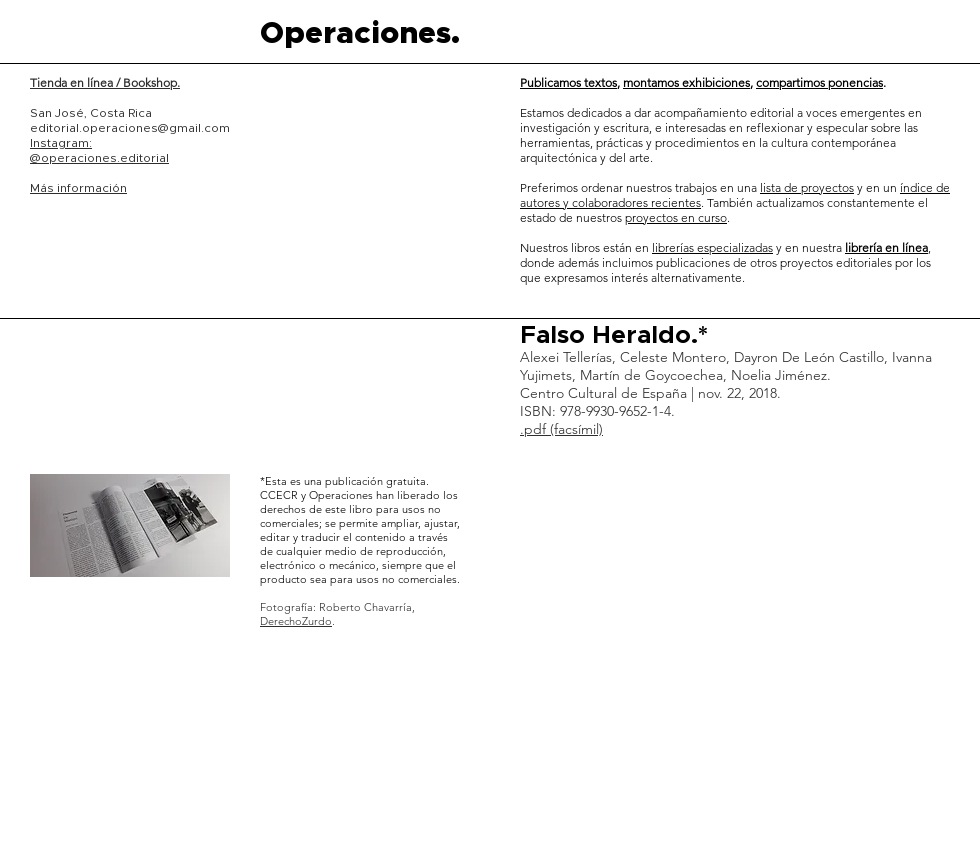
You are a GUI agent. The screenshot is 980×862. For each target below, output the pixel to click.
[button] (130, 525)
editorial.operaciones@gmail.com (130, 128)
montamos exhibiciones (686, 82)
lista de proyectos (807, 187)
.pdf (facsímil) (561, 429)
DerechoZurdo (296, 621)
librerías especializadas (712, 247)
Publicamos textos (568, 82)
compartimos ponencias (819, 82)
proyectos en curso (676, 217)
